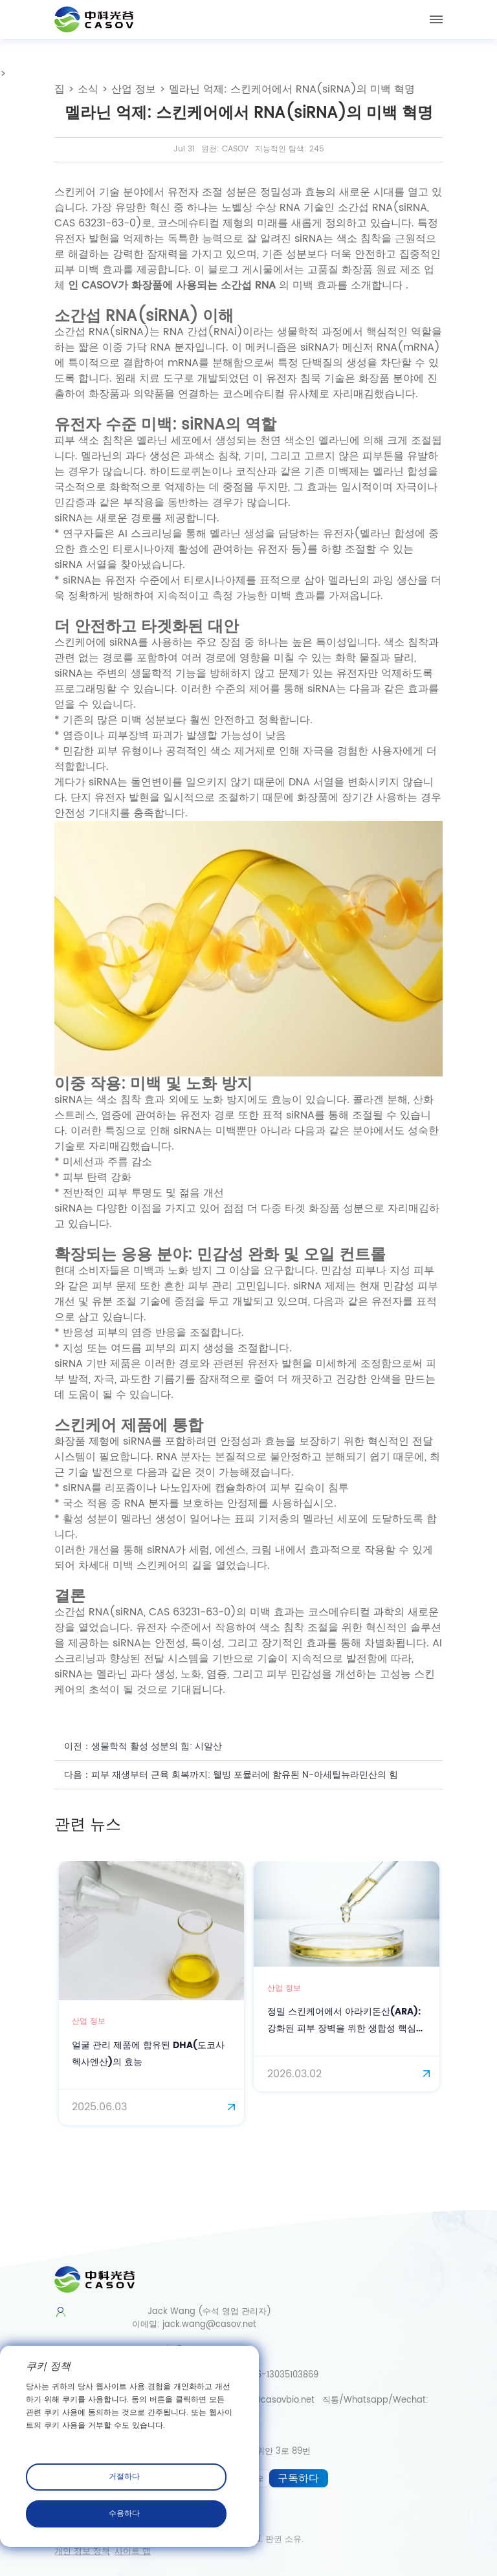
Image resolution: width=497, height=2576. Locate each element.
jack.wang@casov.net (209, 2324)
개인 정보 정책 (82, 2552)
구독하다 (298, 2478)
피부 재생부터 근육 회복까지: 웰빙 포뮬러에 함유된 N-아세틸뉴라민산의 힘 (244, 1774)
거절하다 (124, 2477)
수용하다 (124, 2513)
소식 (88, 89)
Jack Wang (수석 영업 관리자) (201, 2312)
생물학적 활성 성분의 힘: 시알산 (156, 1746)
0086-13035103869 (279, 2375)
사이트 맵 (133, 2552)
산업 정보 (133, 89)
